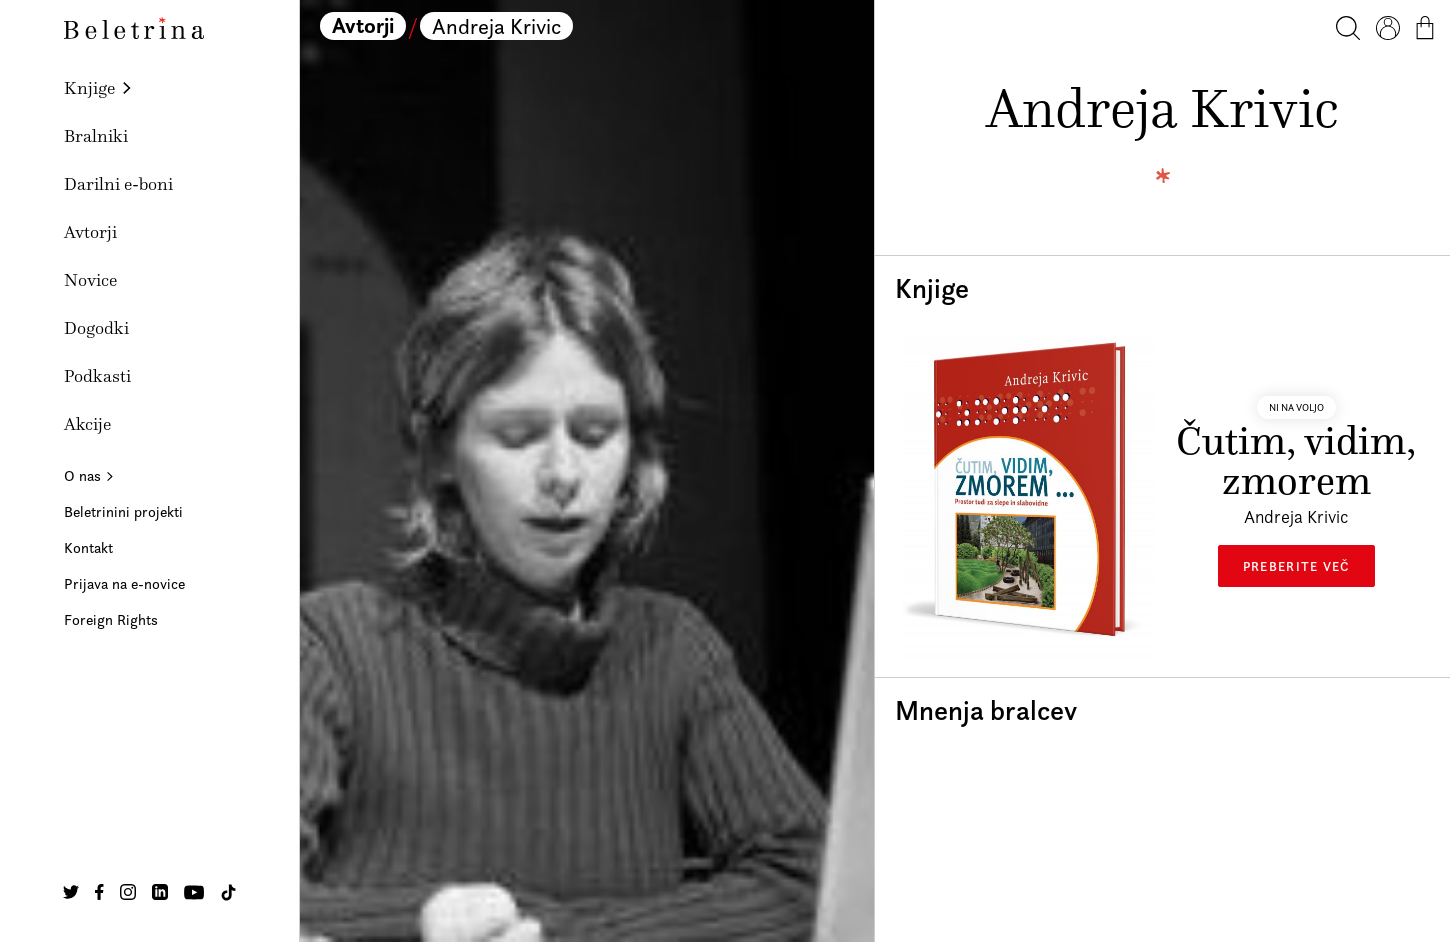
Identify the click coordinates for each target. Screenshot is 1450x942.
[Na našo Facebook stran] (99, 892)
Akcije (87, 424)
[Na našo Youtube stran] (194, 892)
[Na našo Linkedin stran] (160, 892)
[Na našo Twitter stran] (71, 892)
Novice (90, 280)
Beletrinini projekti (123, 511)
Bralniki (96, 136)
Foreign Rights (111, 619)
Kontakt (88, 547)
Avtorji (90, 232)
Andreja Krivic (496, 26)
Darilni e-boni (118, 184)
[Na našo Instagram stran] (128, 892)
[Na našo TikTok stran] (228, 892)
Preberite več (1296, 566)
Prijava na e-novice (124, 583)
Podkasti (97, 376)
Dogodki (96, 328)
